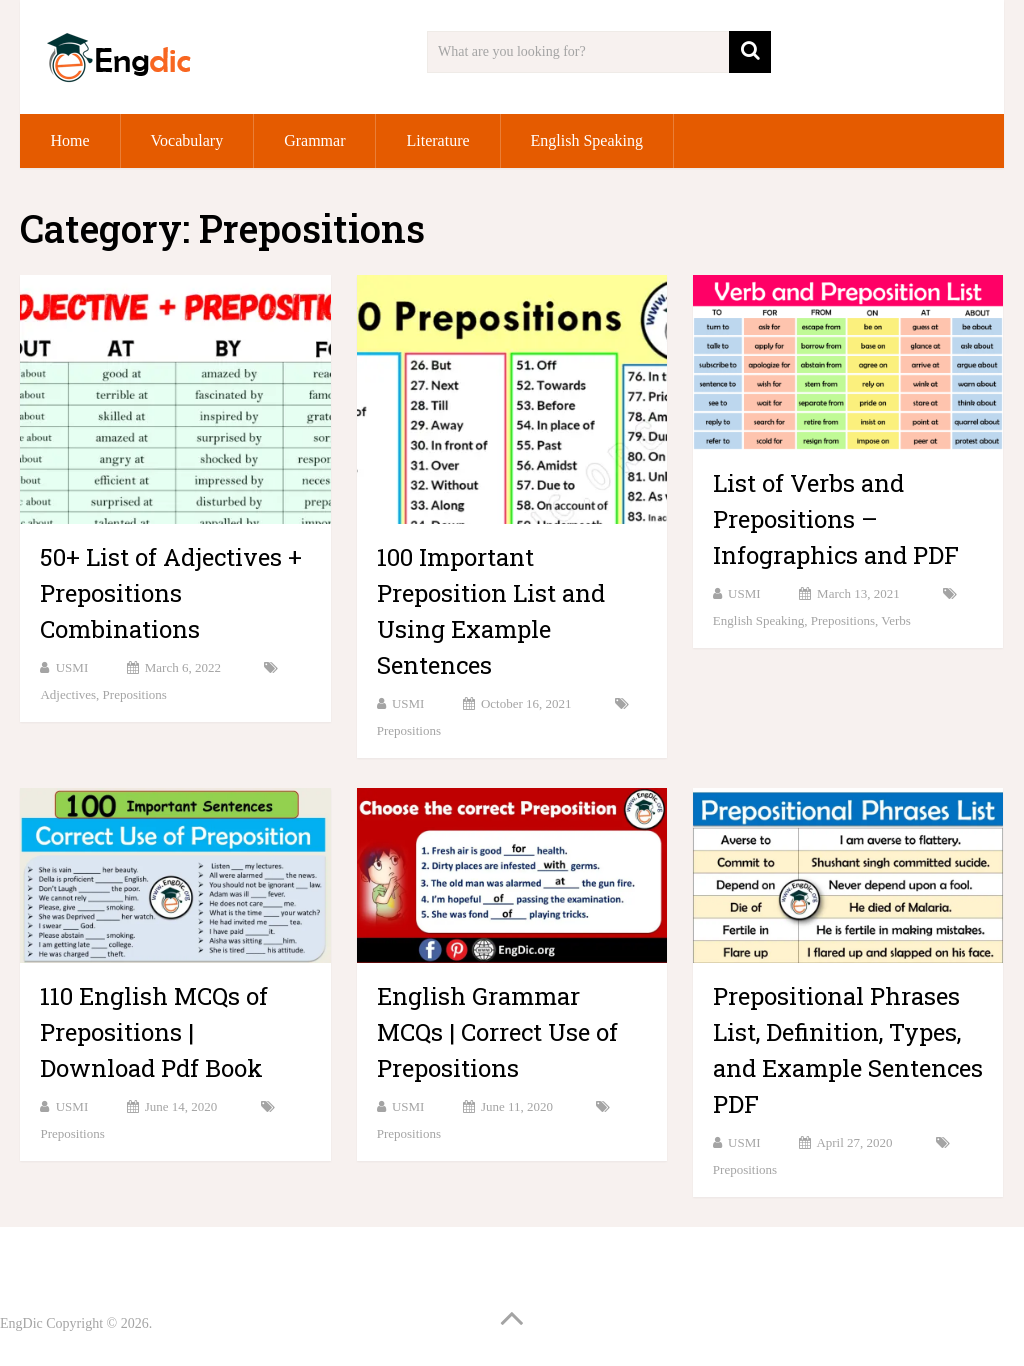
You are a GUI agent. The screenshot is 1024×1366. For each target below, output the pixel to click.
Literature (437, 140)
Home (69, 140)
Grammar (314, 140)
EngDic (21, 1323)
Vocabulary (187, 140)
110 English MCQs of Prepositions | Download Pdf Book (154, 1032)
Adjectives (68, 694)
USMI (72, 667)
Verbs (896, 620)
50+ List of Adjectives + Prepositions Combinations (171, 593)
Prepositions (135, 694)
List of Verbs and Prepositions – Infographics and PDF (836, 519)
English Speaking (587, 140)
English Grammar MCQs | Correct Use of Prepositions (497, 1032)
